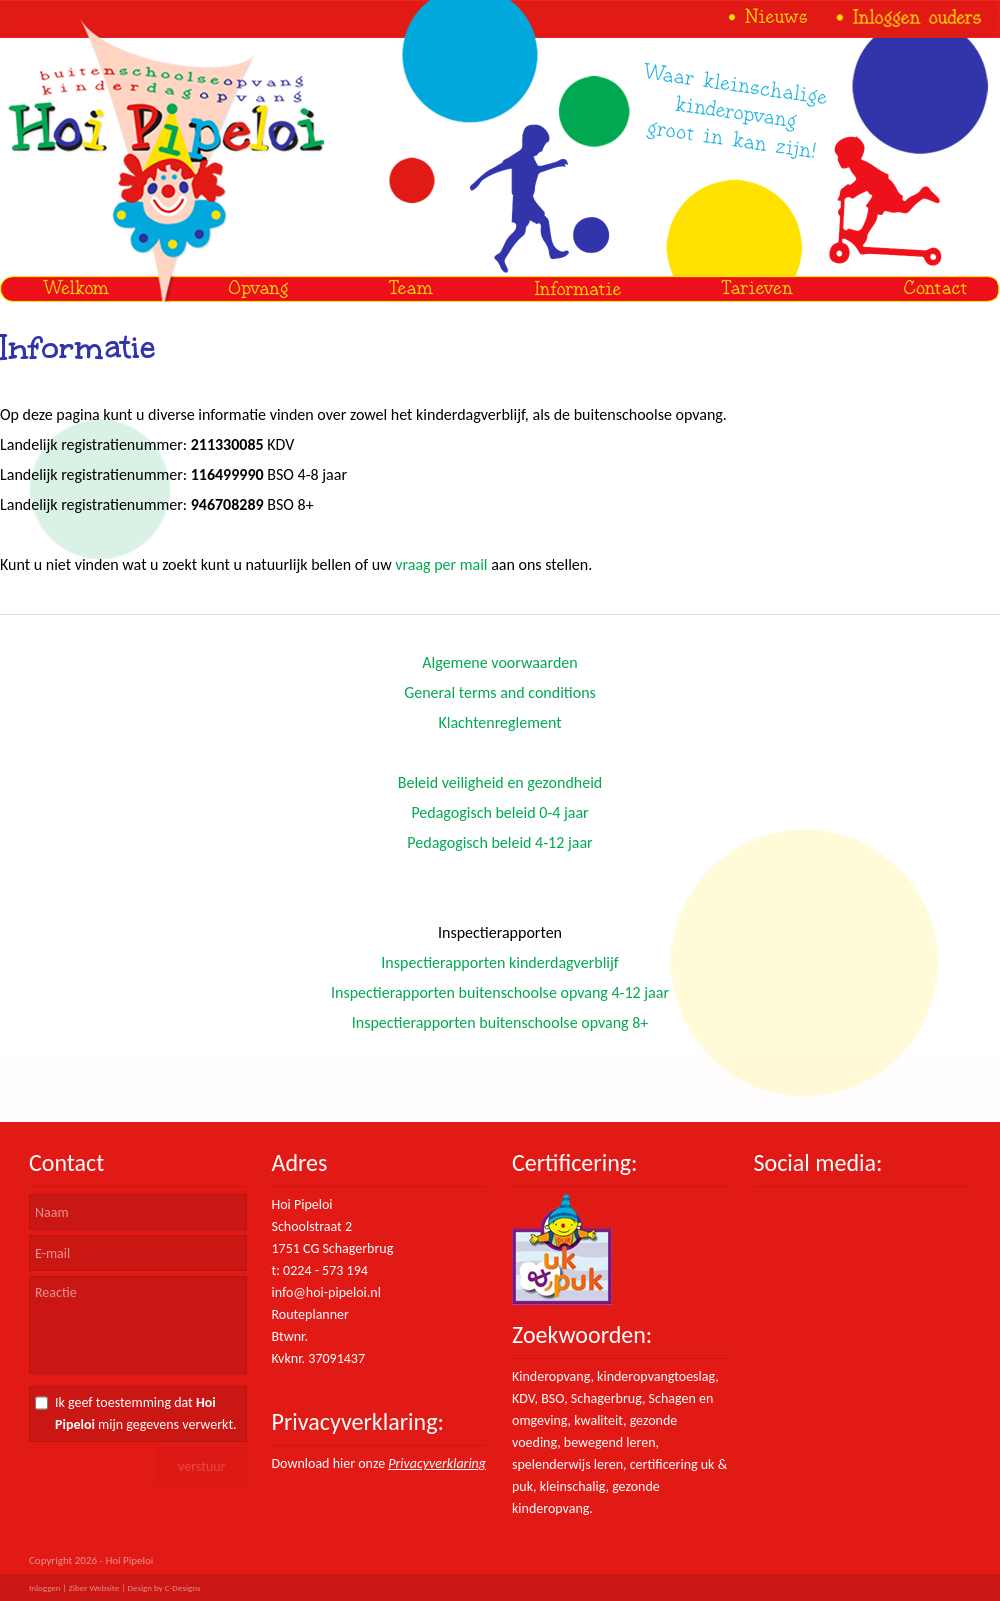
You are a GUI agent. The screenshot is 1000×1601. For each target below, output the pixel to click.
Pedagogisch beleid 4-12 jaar (499, 842)
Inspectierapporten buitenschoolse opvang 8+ (500, 1022)
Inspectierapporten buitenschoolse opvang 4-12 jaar (500, 992)
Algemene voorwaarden (499, 662)
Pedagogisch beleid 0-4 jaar (499, 812)
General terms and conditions (500, 692)
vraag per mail (441, 564)
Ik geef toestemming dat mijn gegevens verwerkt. (146, 1413)
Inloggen (45, 1587)
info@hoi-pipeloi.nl (326, 1292)
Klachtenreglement (499, 722)
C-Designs (183, 1587)
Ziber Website (94, 1587)
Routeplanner (310, 1314)
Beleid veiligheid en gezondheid (500, 782)
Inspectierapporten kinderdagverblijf (499, 962)
